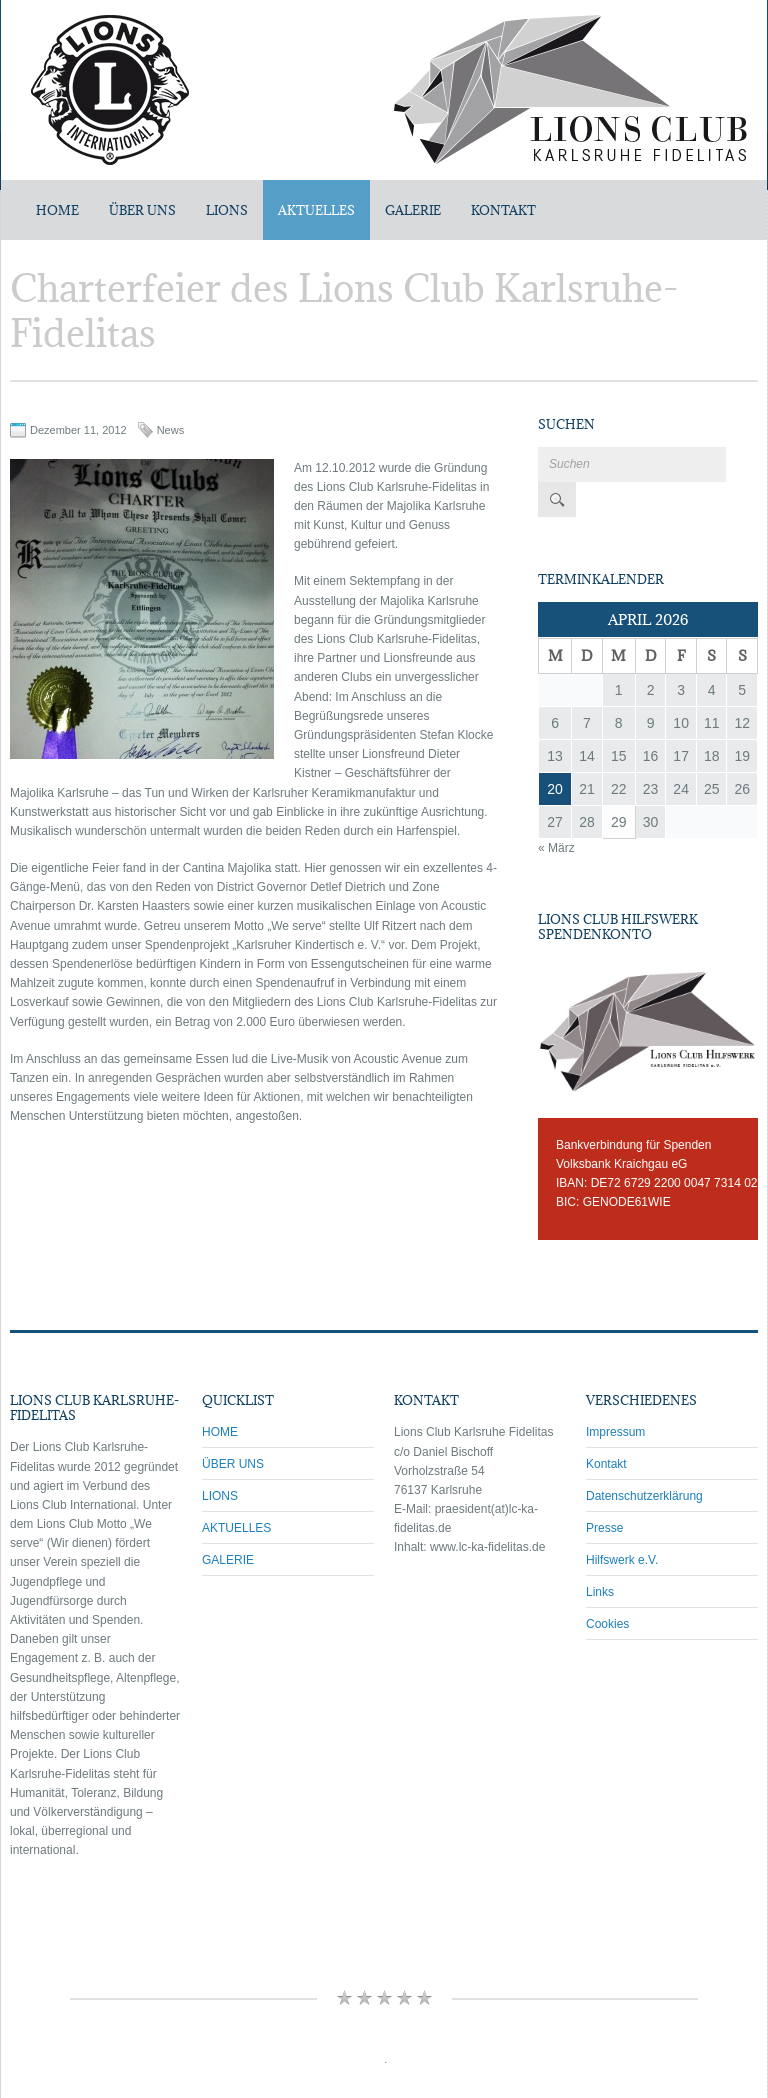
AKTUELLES (316, 210)
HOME (220, 1397)
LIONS (227, 210)
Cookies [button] (607, 1589)
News (171, 430)
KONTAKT (503, 210)
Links (600, 1557)
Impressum (615, 1397)
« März (556, 813)
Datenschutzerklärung (644, 1461)
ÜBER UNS (142, 210)
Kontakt (606, 1429)
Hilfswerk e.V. (622, 1525)
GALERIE (413, 210)
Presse (604, 1493)
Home (57, 210)
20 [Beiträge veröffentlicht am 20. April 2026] (555, 754)
